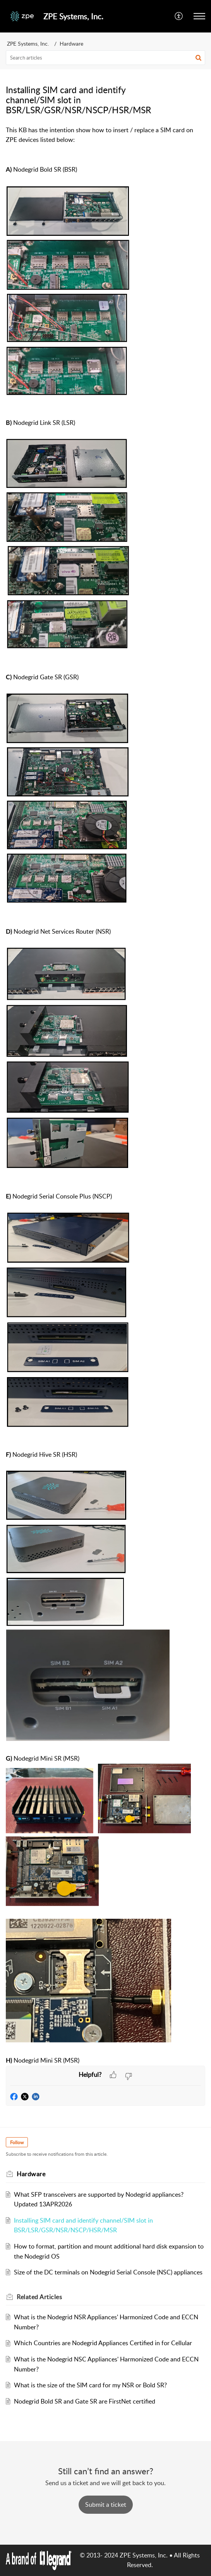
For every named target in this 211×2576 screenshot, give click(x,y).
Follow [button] (17, 2142)
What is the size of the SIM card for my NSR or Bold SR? (90, 2385)
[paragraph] (105, 949)
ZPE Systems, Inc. (28, 43)
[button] (179, 16)
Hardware (71, 43)
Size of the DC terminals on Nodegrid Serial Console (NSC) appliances (108, 2272)
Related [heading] (39, 2297)
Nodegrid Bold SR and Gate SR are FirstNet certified (84, 2401)
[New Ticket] (106, 2504)
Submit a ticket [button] (105, 2504)
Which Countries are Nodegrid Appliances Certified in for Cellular (103, 2343)
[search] (105, 57)
